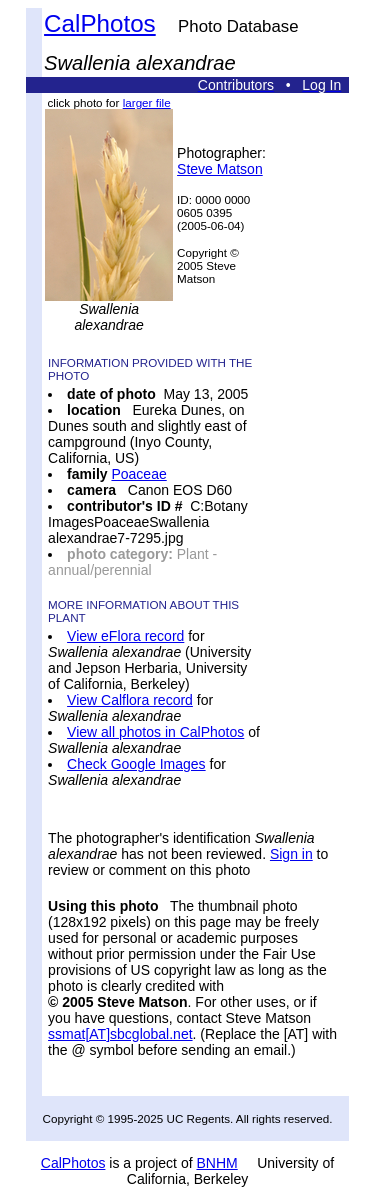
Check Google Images (136, 764)
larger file (147, 102)
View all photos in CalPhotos (155, 732)
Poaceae (138, 474)
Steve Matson (220, 169)
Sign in (291, 854)
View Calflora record (130, 700)
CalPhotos (100, 23)
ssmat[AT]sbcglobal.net (120, 1034)
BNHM (216, 1163)
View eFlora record (125, 636)
